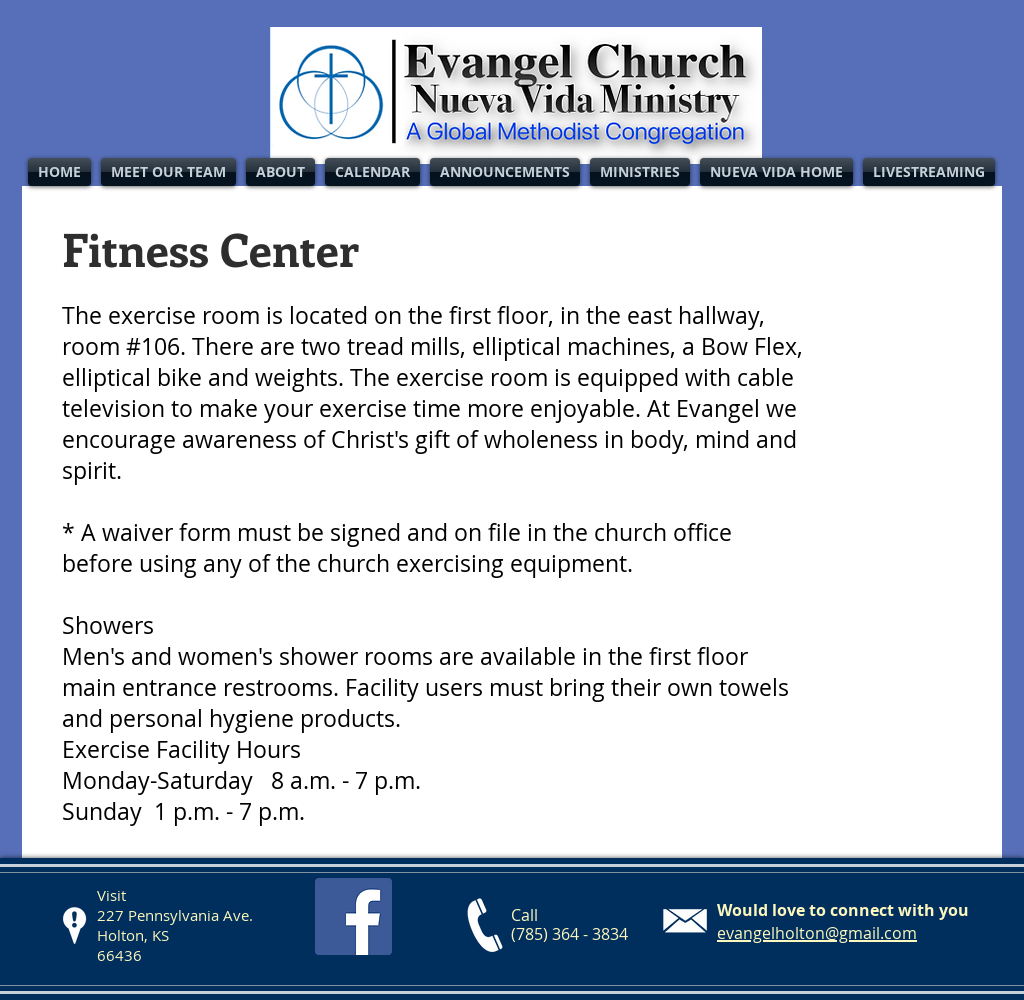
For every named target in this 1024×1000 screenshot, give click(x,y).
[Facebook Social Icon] (353, 916)
